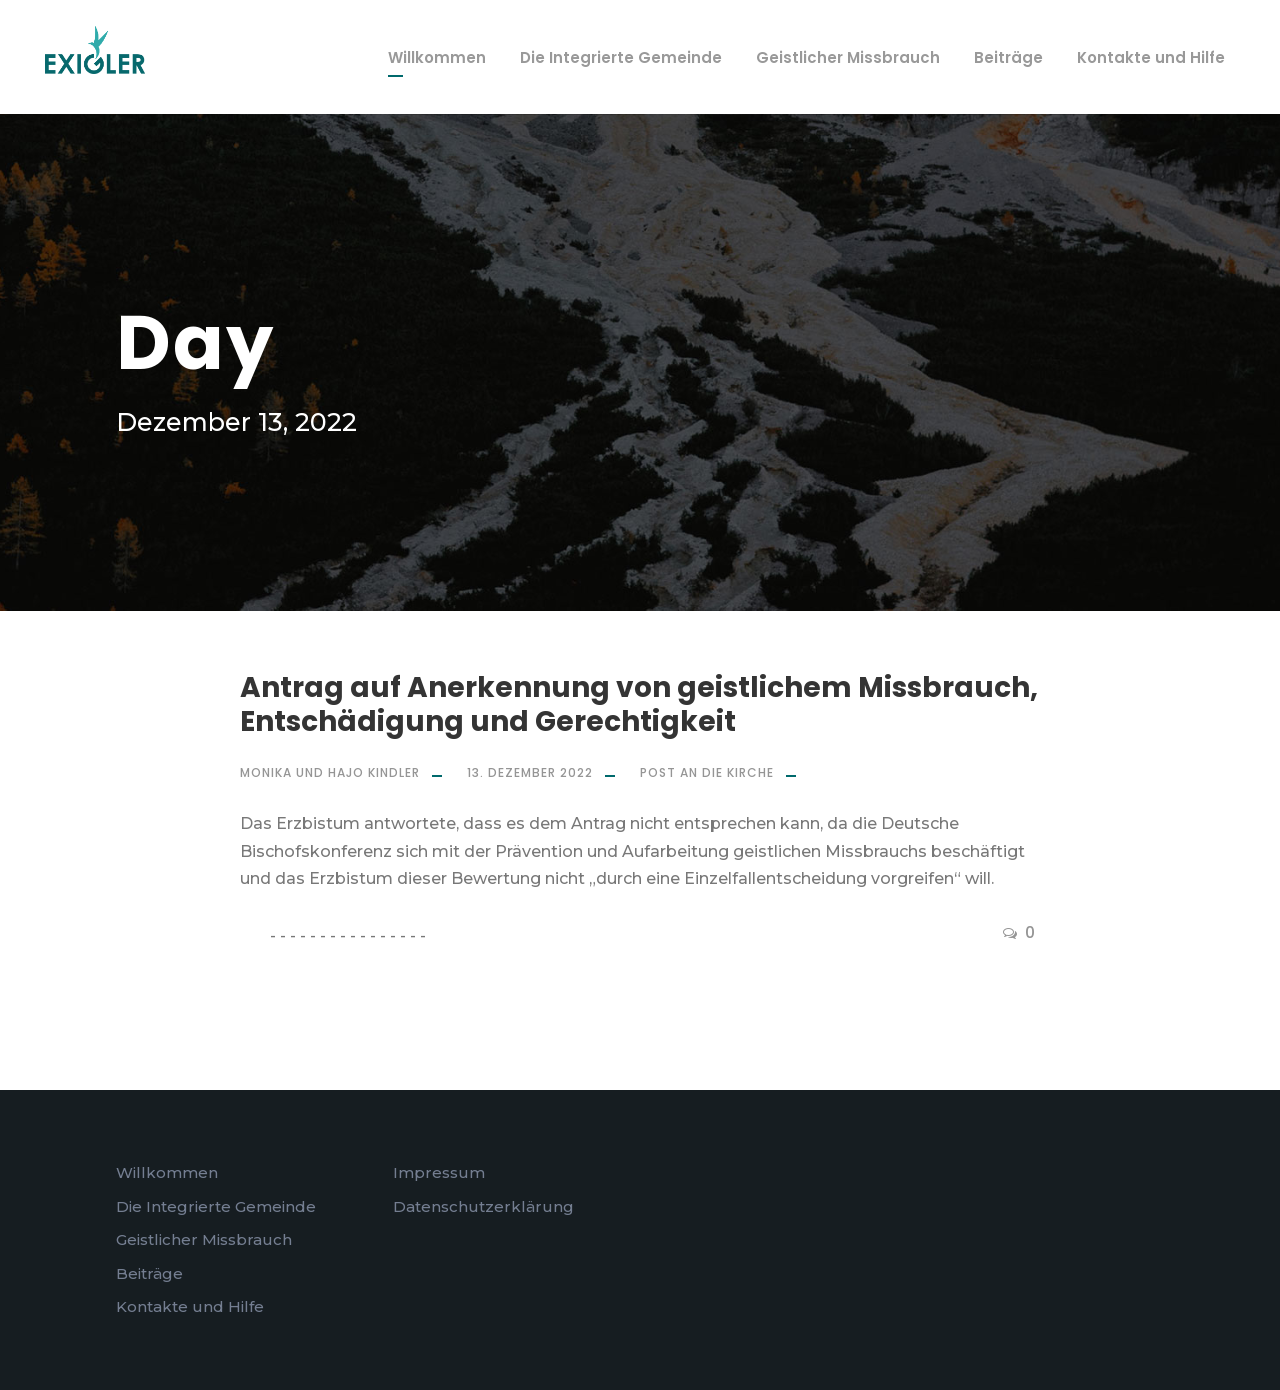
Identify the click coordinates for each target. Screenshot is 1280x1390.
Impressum (439, 1172)
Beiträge (1008, 57)
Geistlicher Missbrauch (848, 57)
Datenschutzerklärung (483, 1206)
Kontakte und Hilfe (1151, 57)
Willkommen (437, 57)
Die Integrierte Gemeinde (621, 57)
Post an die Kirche (707, 772)
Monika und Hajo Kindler (330, 772)
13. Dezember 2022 (530, 772)
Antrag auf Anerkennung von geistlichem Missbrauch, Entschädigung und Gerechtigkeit (639, 704)
